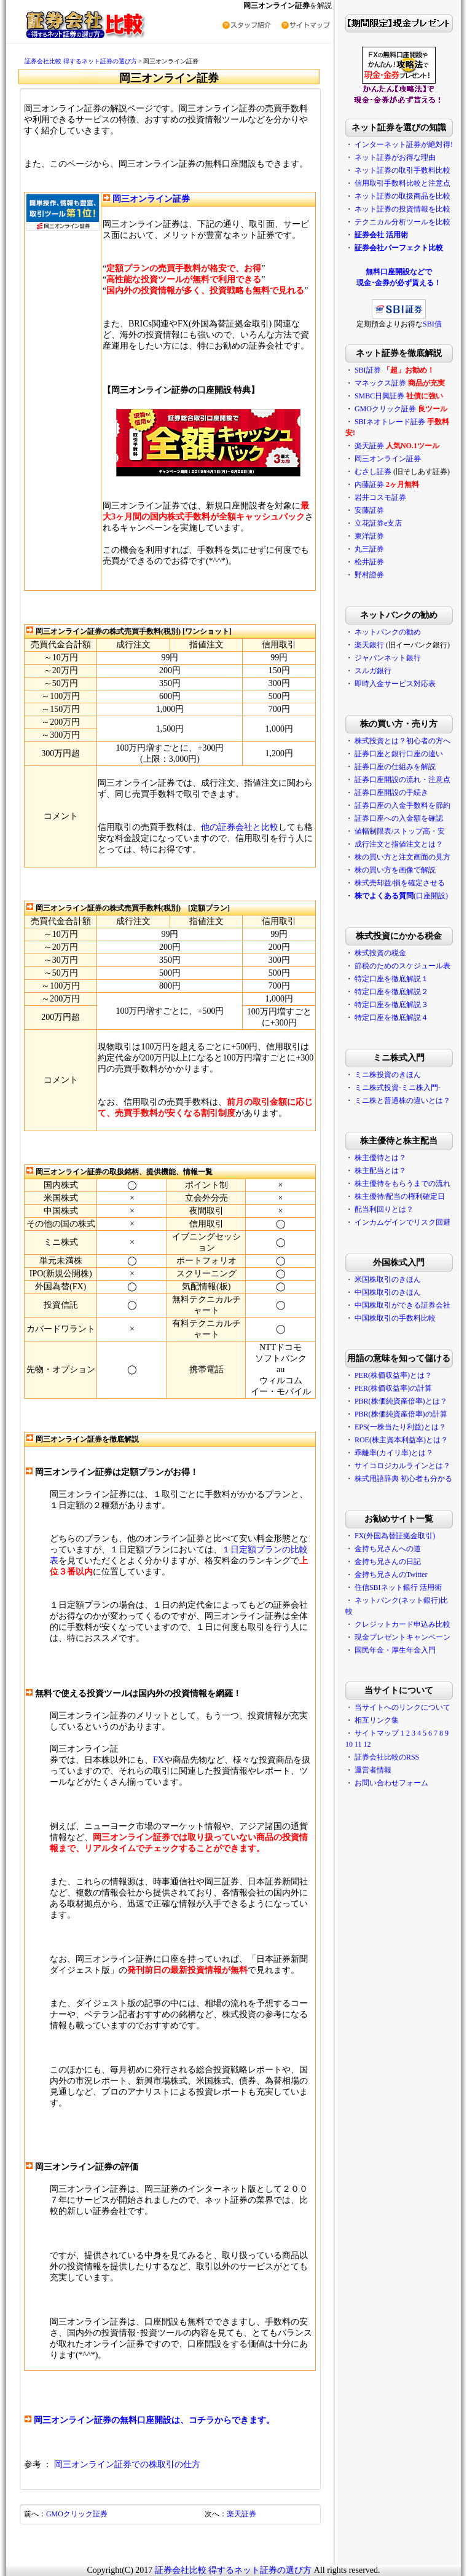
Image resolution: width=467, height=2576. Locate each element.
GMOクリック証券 (77, 2514)
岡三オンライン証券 (151, 198)
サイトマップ (377, 1733)
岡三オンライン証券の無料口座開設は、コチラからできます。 (154, 2420)
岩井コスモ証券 (380, 497)
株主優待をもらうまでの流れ (402, 1183)
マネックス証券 (380, 383)
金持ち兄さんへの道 (388, 1548)
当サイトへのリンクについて (402, 1707)
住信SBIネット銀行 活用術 (398, 1587)
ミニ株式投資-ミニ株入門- (398, 1087)
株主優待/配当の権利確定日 (400, 1196)
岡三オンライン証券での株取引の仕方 (127, 2464)
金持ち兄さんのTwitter (391, 1574)
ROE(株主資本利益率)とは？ (401, 1440)
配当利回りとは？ (384, 1209)
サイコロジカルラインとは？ (402, 1465)
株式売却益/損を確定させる (400, 883)
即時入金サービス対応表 (395, 683)
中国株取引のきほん (388, 1292)
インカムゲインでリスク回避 (402, 1222)
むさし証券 (373, 471)
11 (358, 1744)
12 (367, 1744)
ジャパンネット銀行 (388, 658)
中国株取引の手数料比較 (395, 1318)
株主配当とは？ (380, 1170)
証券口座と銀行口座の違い (399, 753)
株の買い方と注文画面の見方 (402, 857)
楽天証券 (241, 2514)
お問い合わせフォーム (391, 1783)
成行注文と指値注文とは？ (399, 844)
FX (158, 1759)
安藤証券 (369, 510)
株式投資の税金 (380, 953)
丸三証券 (369, 549)
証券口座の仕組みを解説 (395, 766)
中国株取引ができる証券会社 (402, 1305)
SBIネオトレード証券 (390, 421)
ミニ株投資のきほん (388, 1074)
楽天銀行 (369, 645)
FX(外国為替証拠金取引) (395, 1535)
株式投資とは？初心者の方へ (402, 741)
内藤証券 (369, 484)
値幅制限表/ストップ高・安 (400, 831)
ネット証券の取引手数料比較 (402, 170)
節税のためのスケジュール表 (402, 966)
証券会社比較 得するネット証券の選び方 (81, 61)
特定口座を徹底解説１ (391, 978)
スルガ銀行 (373, 670)
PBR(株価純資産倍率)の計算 (401, 1414)
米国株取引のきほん (388, 1279)
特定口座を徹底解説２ (391, 991)
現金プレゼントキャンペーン (402, 1637)
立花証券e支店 (378, 523)
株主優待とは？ (380, 1157)
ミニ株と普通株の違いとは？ (402, 1100)
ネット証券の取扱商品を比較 (402, 196)
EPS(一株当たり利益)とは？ (400, 1427)
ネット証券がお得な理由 (395, 157)
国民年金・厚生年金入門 (395, 1650)
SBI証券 (368, 370)
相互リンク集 (377, 1720)
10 (349, 1744)
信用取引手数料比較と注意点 (402, 183)
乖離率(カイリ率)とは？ (394, 1452)
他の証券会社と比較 (239, 827)
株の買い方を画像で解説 (395, 870)
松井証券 (369, 562)
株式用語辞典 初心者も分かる (403, 1478)
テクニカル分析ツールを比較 (402, 222)
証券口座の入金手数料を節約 (402, 805)
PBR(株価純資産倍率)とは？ (401, 1401)
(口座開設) (401, 895)
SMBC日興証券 (379, 396)
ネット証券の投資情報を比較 (402, 209)
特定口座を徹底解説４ (391, 1017)
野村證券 (369, 575)
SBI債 (432, 324)
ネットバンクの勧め (388, 632)
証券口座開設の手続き (391, 792)
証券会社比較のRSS (387, 1757)
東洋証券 (369, 536)
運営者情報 (373, 1770)
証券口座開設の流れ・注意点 (402, 779)
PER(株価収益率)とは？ (393, 1375)
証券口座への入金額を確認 (399, 818)
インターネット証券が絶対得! (404, 144)
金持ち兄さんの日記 (388, 1561)
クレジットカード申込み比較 (402, 1624)
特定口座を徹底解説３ (391, 1004)
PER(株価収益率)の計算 (393, 1388)
